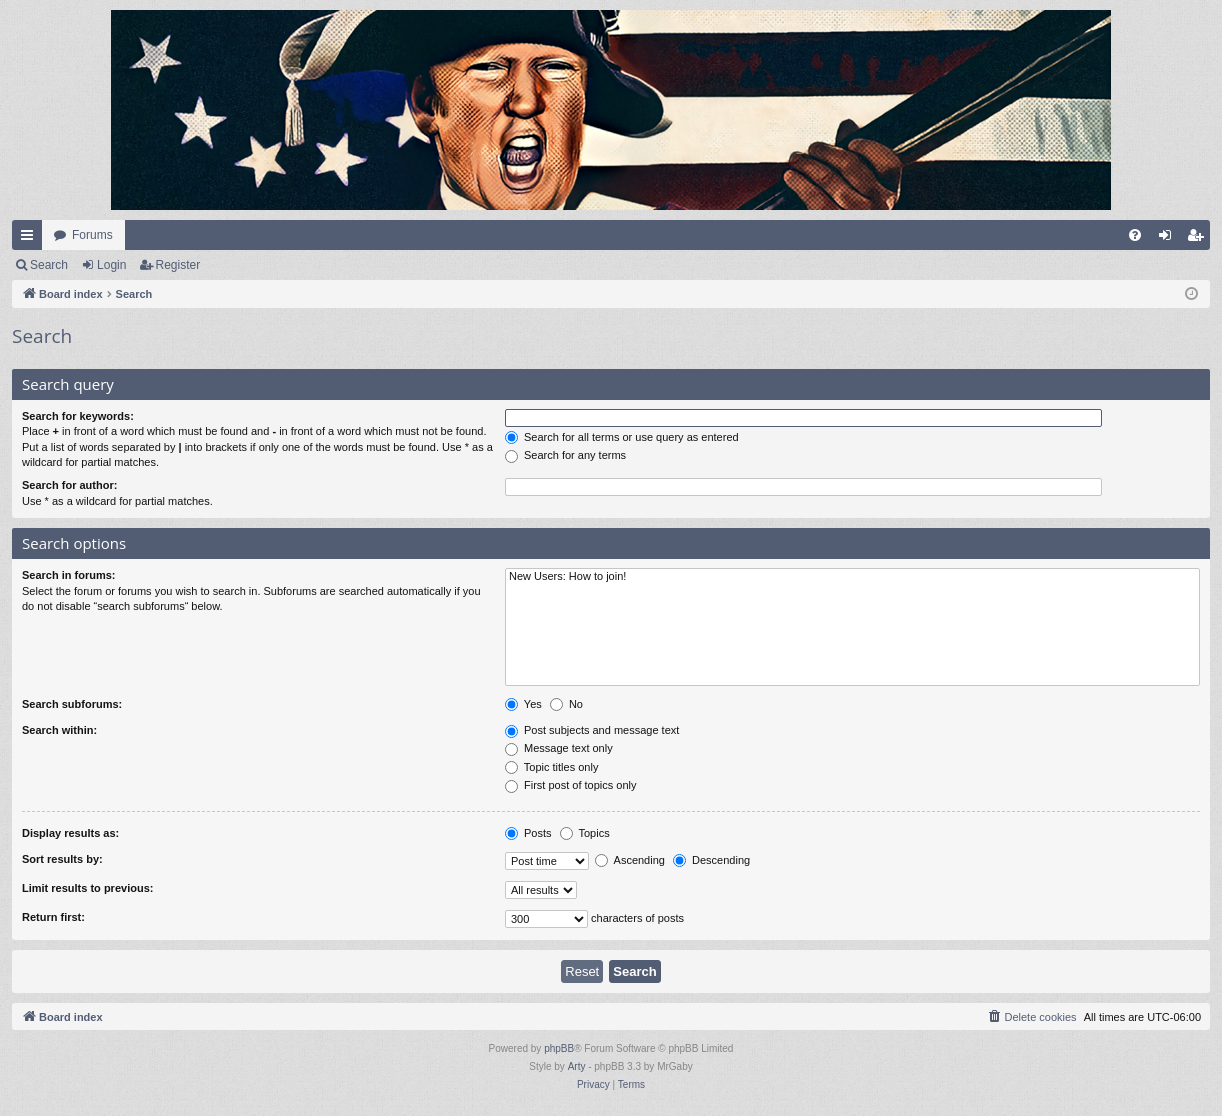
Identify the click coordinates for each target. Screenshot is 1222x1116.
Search (49, 265)
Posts (528, 833)
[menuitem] (1135, 235)
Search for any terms (565, 455)
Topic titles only (551, 767)
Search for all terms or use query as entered (622, 437)
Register (178, 265)
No (566, 704)
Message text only (559, 748)
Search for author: (69, 485)
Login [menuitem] (1169, 239)
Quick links (31, 239)
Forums (92, 235)
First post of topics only (571, 785)
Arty (577, 1066)
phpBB (559, 1048)
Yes (523, 704)
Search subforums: (72, 704)
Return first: (53, 917)
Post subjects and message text (592, 730)
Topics (585, 833)
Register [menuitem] (1199, 239)
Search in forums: (69, 575)
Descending (711, 860)
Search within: (59, 730)
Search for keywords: (78, 416)
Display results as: (70, 833)
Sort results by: (62, 859)
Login (111, 265)
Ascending (630, 860)
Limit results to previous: (87, 888)
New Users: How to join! (852, 577)
